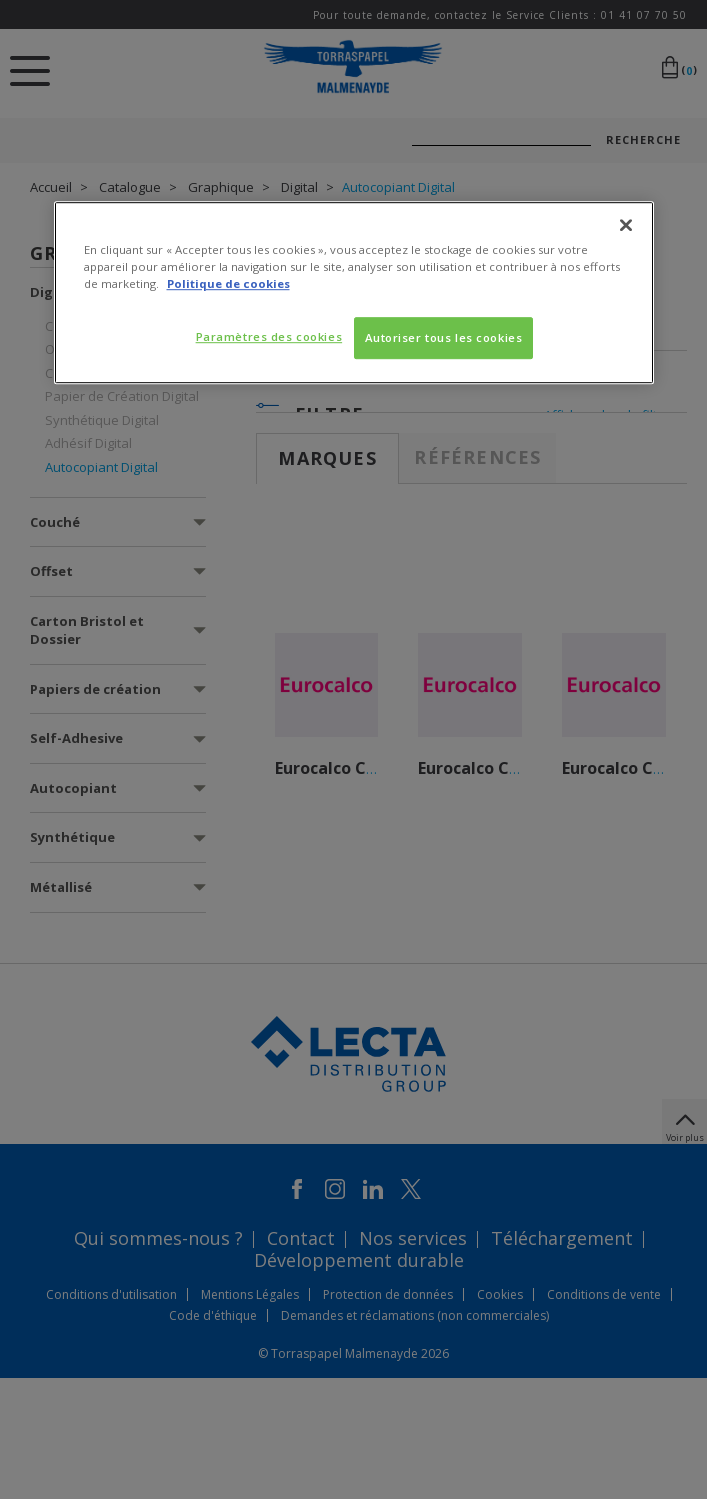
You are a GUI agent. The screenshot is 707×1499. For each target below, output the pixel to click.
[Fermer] (626, 225)
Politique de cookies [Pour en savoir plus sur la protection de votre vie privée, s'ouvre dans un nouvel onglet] (228, 283)
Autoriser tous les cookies (444, 337)
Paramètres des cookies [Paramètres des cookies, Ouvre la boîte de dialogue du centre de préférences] (269, 336)
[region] (354, 292)
